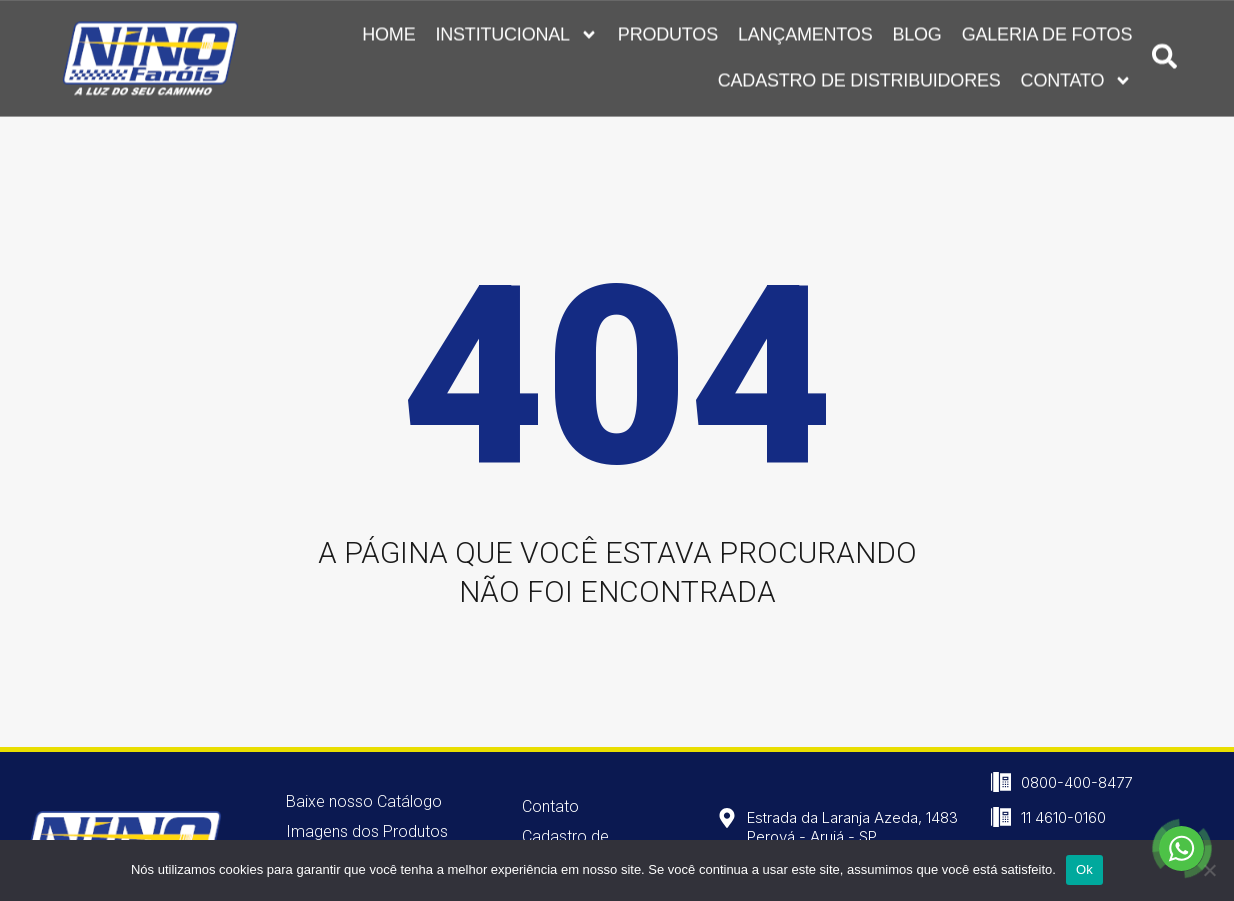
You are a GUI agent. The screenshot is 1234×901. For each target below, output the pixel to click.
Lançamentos (805, 32)
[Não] (1209, 870)
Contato (1077, 78)
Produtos (668, 32)
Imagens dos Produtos (367, 831)
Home (388, 32)
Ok (1084, 869)
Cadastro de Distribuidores (859, 78)
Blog (916, 32)
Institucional (516, 32)
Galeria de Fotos (1047, 32)
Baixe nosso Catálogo (364, 801)
